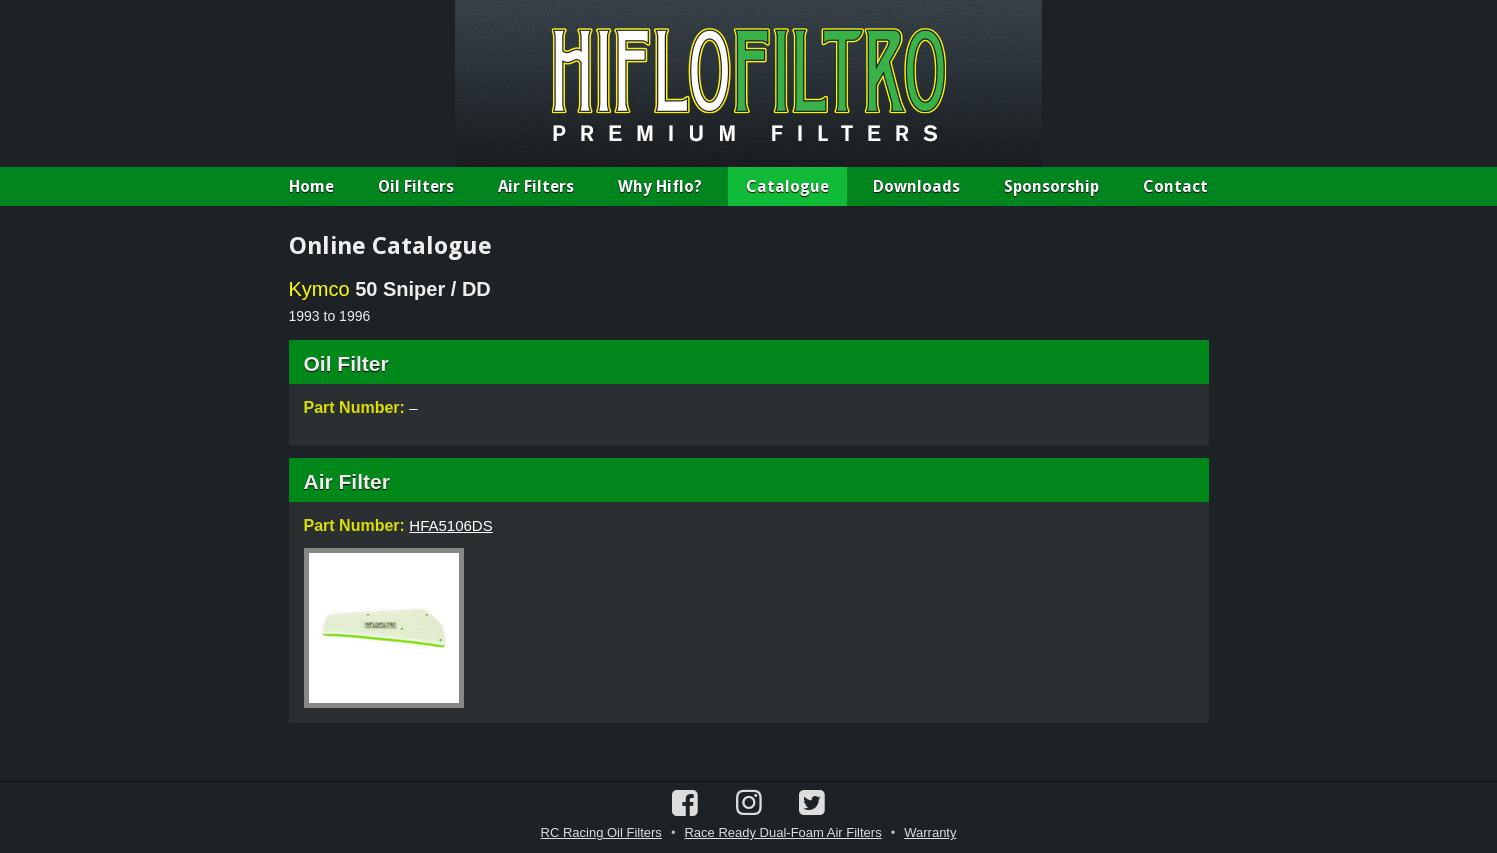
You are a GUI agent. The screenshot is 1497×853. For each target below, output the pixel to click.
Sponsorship (1051, 186)
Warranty (930, 832)
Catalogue (787, 186)
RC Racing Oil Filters (601, 832)
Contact (1175, 186)
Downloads (916, 186)
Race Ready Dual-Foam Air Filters (782, 832)
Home (311, 186)
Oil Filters (416, 186)
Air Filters (536, 186)
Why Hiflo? (660, 186)
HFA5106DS (450, 525)
